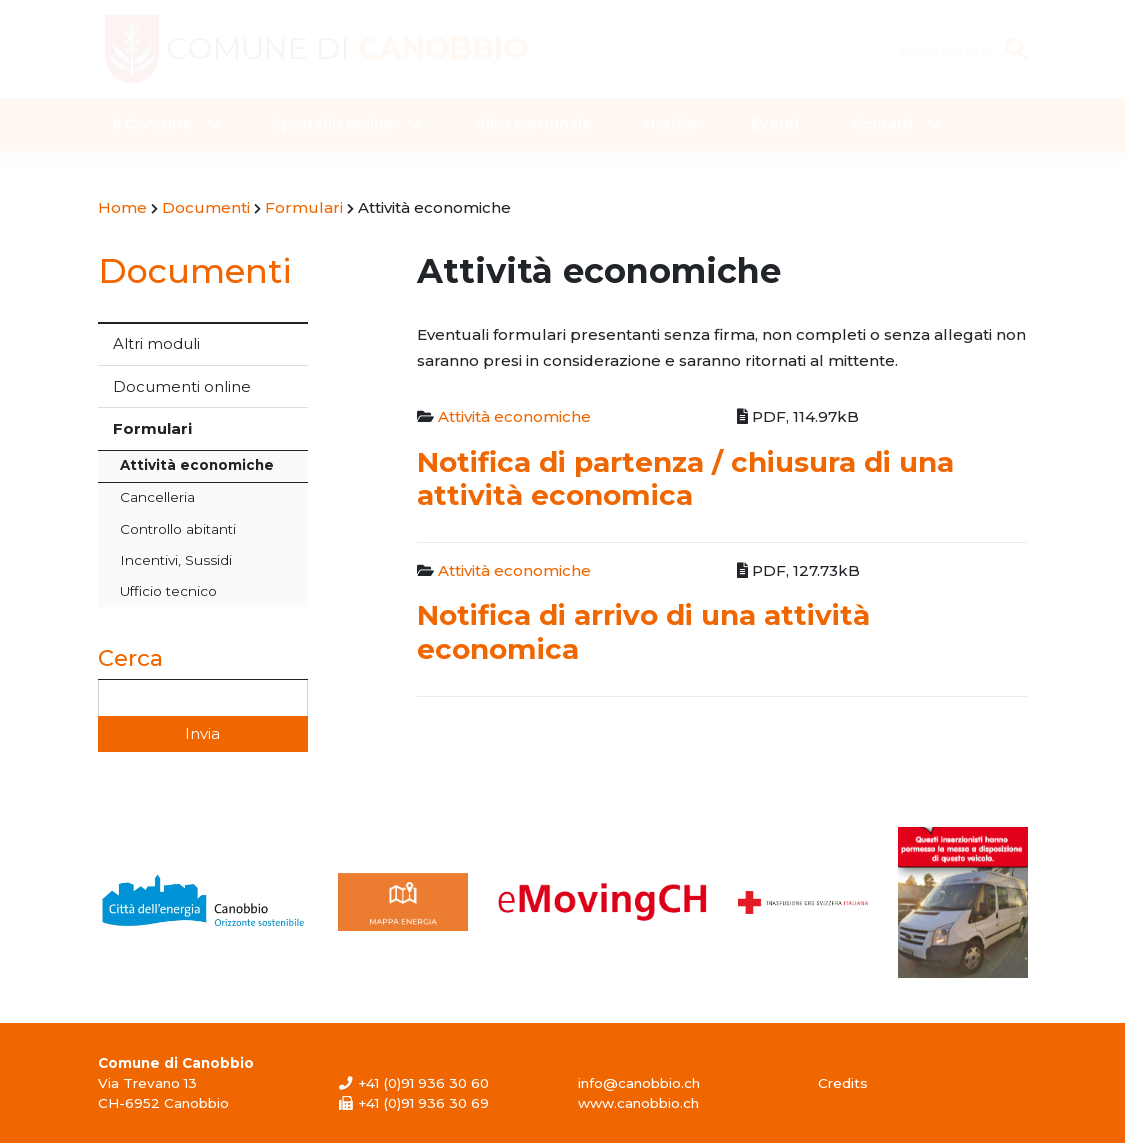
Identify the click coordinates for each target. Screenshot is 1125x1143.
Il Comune (152, 123)
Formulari (152, 428)
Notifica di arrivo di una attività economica (643, 631)
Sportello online (333, 123)
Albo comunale (533, 123)
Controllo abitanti (178, 529)
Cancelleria (157, 497)
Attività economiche (197, 465)
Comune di (347, 49)
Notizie (671, 123)
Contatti (882, 123)
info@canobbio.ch (639, 1083)
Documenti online (182, 386)
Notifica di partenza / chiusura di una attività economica (685, 478)
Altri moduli (156, 343)
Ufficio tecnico (168, 591)
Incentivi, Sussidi (176, 560)
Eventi (775, 123)
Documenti (195, 270)
